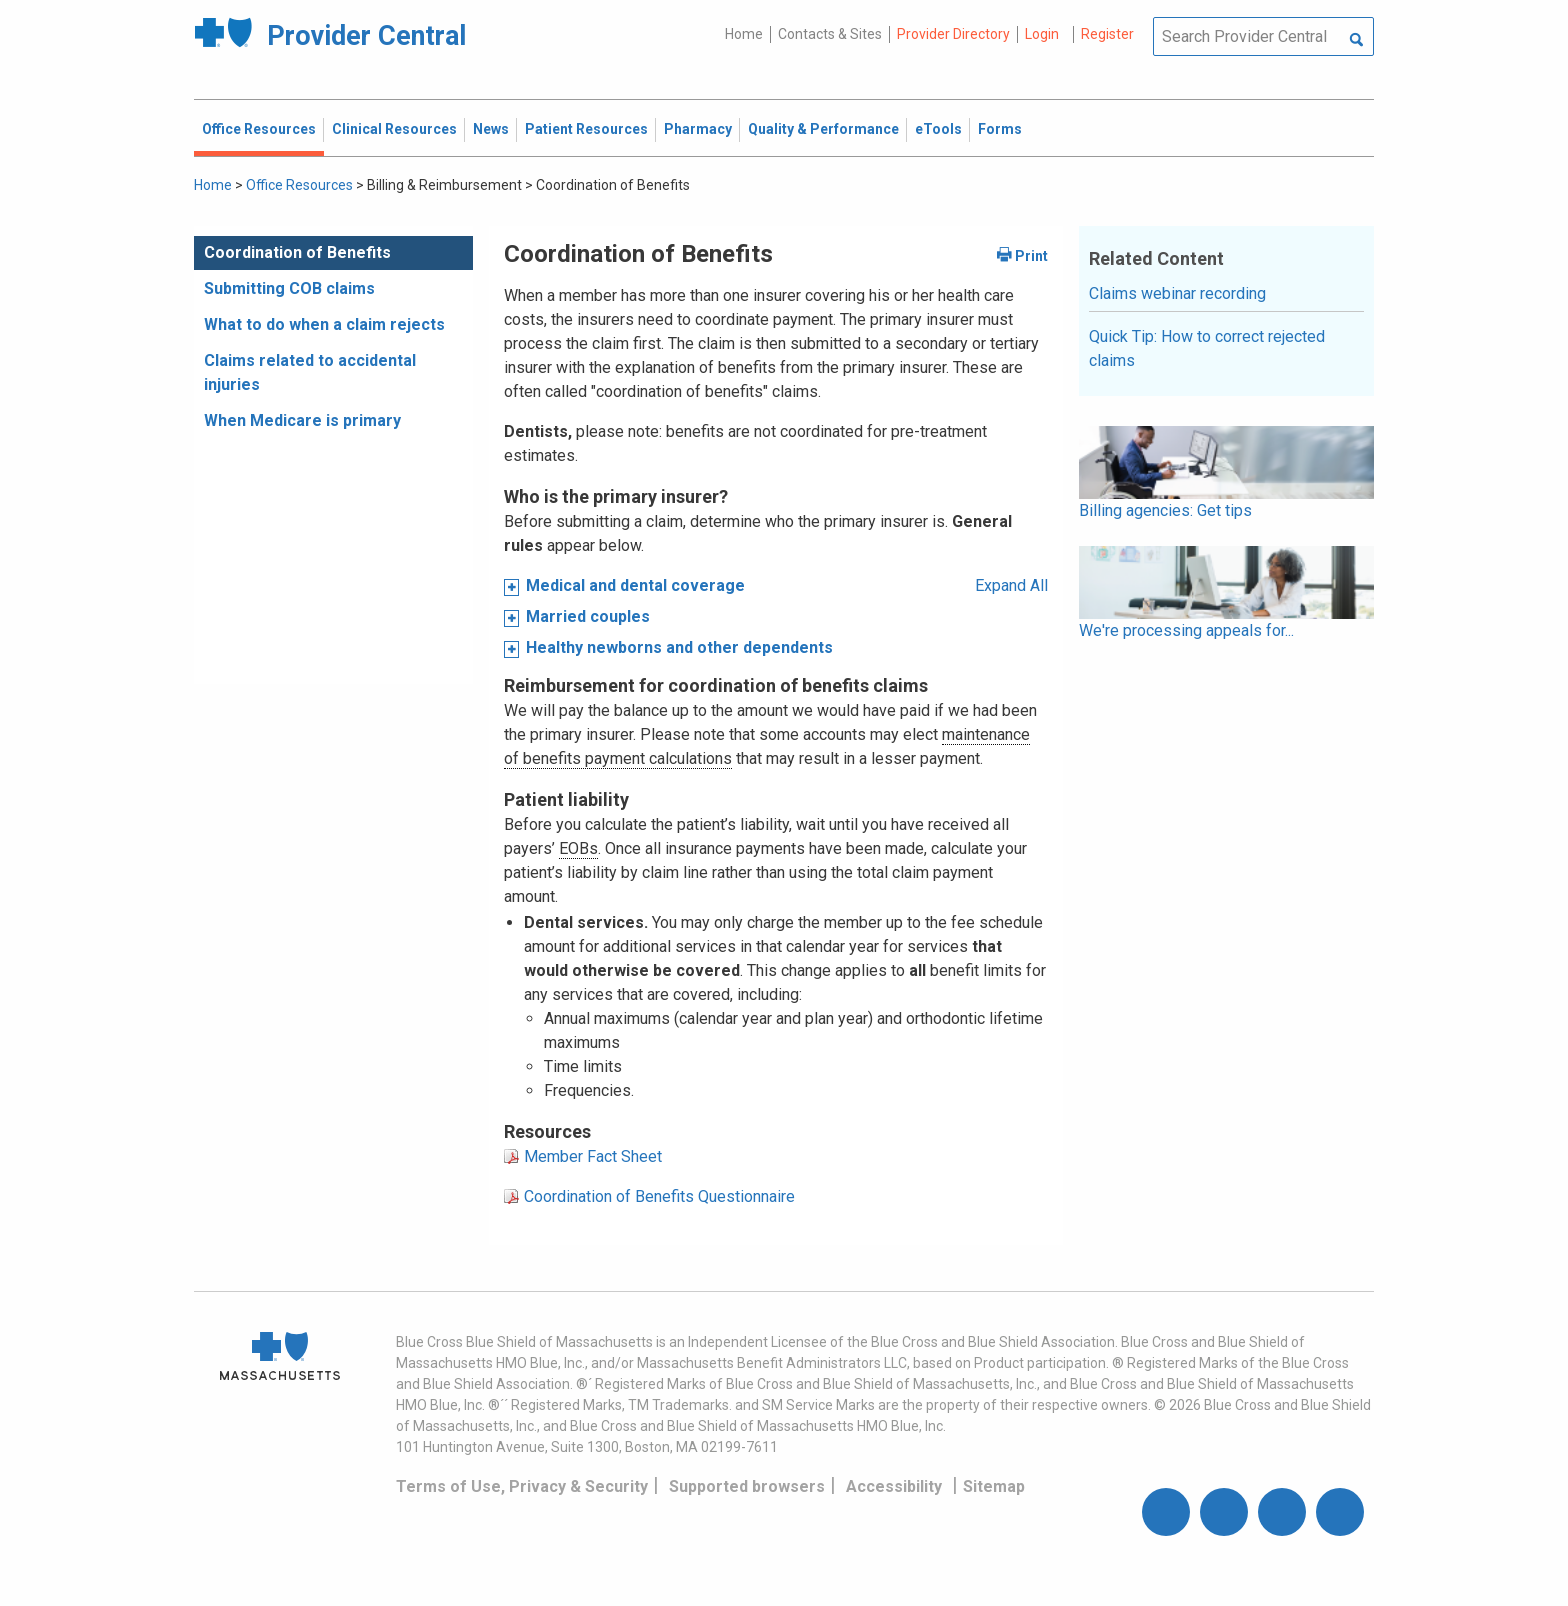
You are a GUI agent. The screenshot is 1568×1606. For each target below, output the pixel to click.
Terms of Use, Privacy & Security (522, 1486)
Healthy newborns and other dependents (679, 647)
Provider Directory (953, 34)
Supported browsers (747, 1486)
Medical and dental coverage (635, 585)
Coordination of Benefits (297, 252)
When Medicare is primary (302, 420)
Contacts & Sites (830, 34)
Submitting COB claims (289, 288)
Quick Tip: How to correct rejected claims (1207, 348)
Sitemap (994, 1486)
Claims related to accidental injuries (310, 372)
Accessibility (894, 1486)
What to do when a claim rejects (324, 324)
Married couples (588, 616)
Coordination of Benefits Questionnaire (659, 1196)
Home (744, 34)
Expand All (1011, 585)
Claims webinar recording (1177, 293)
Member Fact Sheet (593, 1156)
